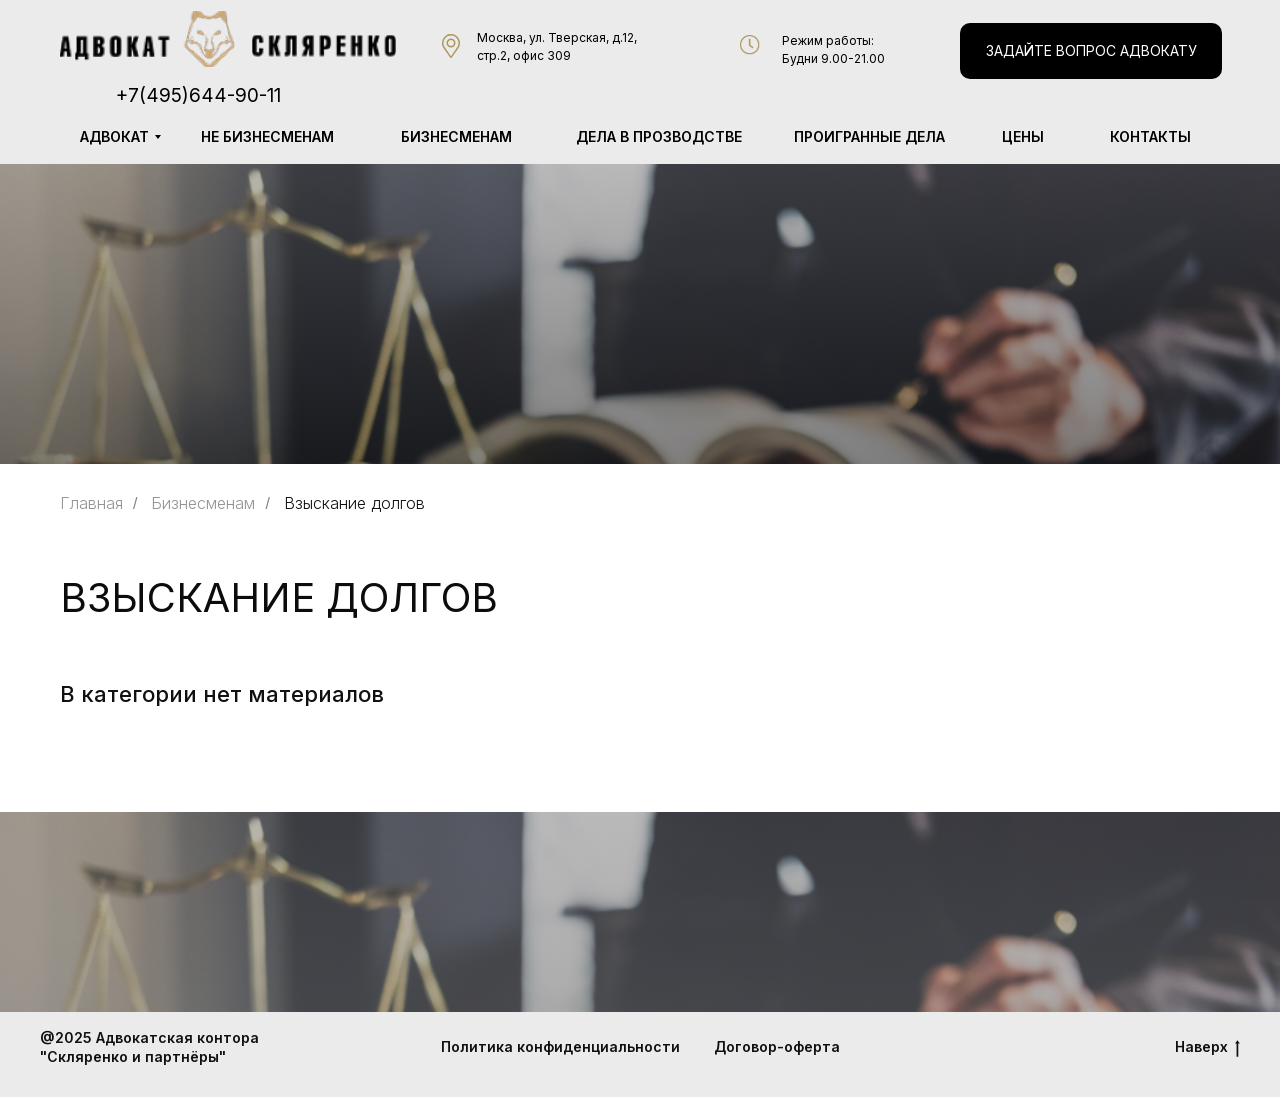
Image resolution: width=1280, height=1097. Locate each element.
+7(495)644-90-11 (198, 95)
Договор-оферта (777, 1046)
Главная (91, 503)
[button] (1091, 51)
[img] (228, 39)
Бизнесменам (203, 503)
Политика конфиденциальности (560, 1046)
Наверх (1207, 1047)
